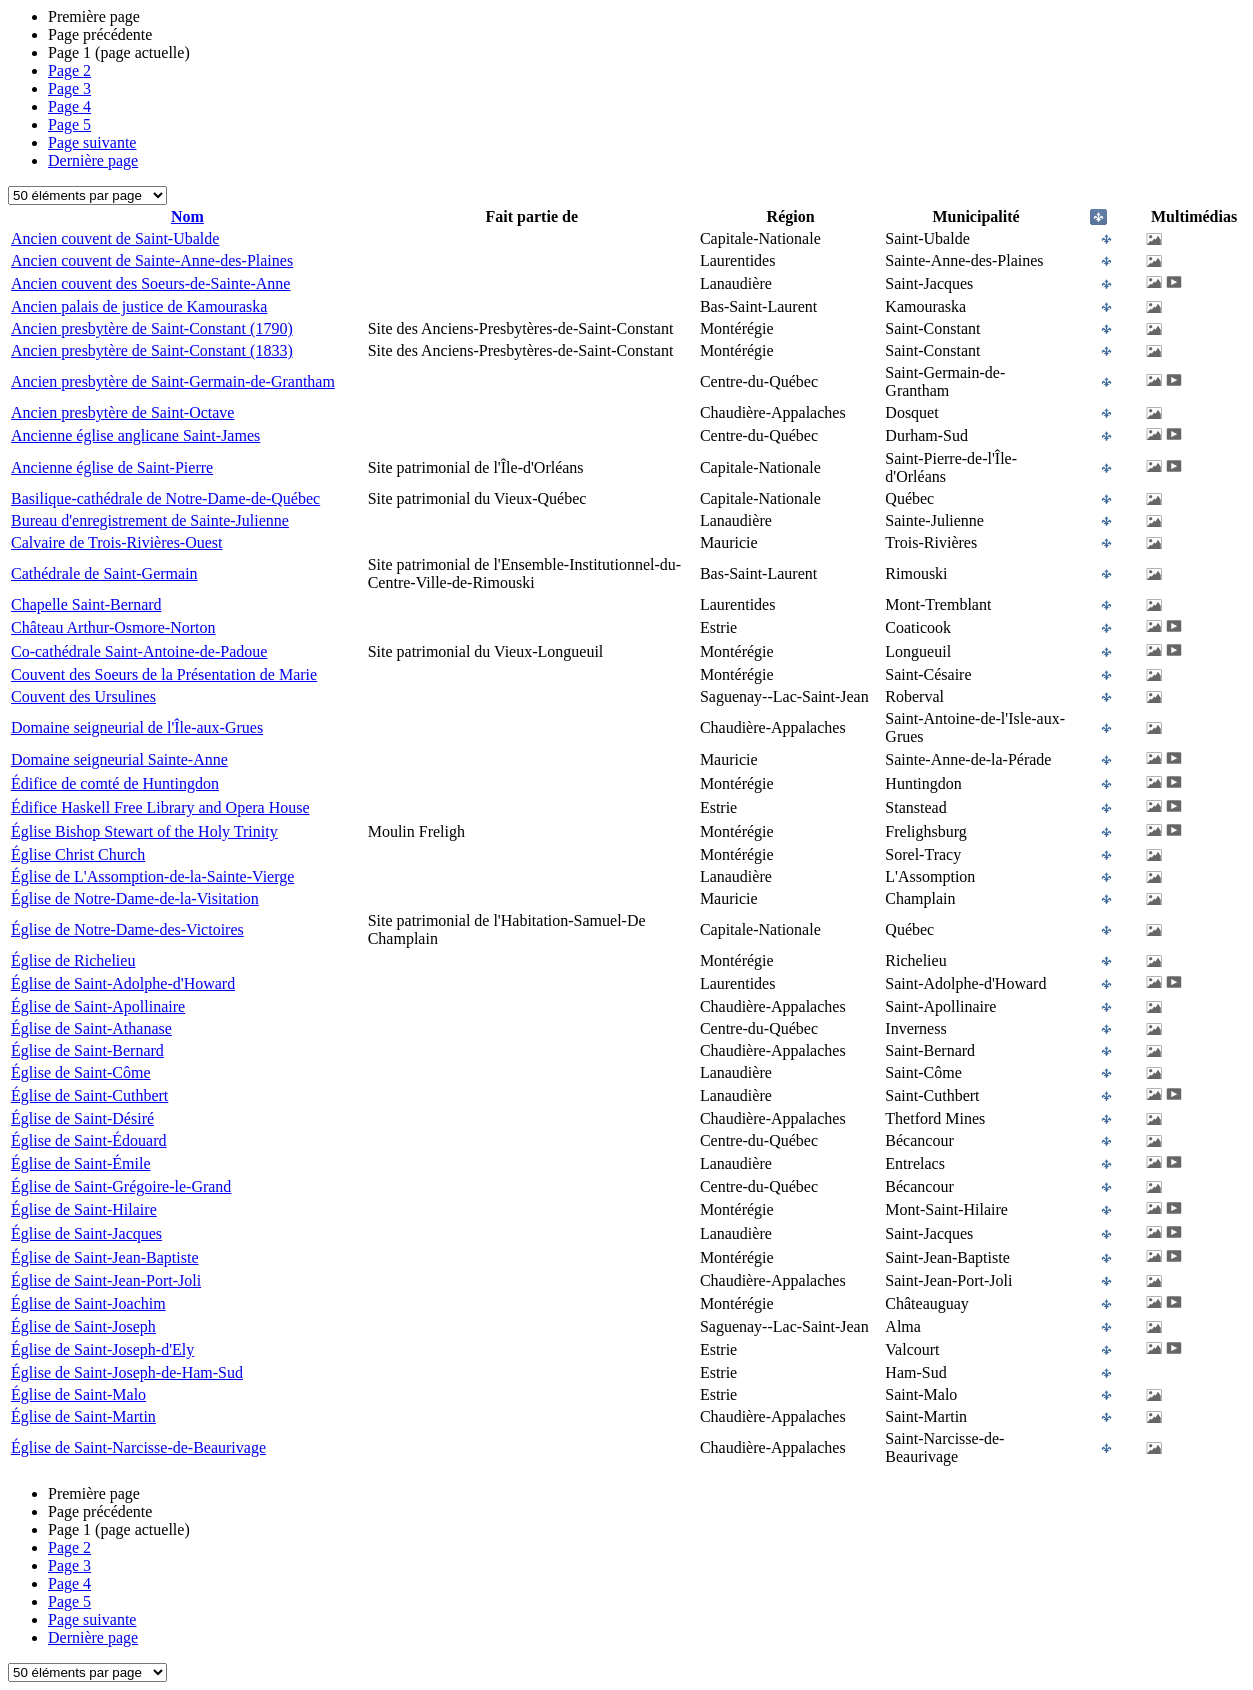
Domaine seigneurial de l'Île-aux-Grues (137, 727)
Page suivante (92, 142)
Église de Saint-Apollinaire (98, 1006)
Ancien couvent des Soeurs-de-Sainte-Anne (150, 283)
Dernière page (93, 160)
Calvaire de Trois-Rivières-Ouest (117, 542)
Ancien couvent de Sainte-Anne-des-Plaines (152, 260)
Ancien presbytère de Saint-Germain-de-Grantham (173, 381)
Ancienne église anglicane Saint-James (135, 435)
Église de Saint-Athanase (91, 1028)
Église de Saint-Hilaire (84, 1209)
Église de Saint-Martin (83, 1416)
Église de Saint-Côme (81, 1072)
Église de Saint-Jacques (86, 1233)
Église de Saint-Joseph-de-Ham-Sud (127, 1372)
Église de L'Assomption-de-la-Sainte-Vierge (152, 876)
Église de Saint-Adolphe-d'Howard (123, 983)
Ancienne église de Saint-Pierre (112, 467)
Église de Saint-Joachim (88, 1303)
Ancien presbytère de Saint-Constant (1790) (152, 328)
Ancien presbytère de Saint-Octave (122, 412)
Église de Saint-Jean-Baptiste (105, 1257)
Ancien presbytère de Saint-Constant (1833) (152, 350)
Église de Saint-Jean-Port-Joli (106, 1280)
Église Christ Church (78, 854)
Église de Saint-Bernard (87, 1050)
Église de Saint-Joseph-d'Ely (102, 1349)
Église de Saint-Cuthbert (89, 1095)
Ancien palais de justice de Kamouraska (139, 306)
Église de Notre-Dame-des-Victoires (127, 929)
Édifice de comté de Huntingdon (115, 783)
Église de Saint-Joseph (83, 1326)
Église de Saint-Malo (78, 1394)
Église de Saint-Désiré (82, 1118)
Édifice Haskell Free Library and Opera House (160, 807)
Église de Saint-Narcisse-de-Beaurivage (138, 1447)
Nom (187, 216)
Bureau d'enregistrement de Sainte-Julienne (150, 520)
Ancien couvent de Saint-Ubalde (115, 238)
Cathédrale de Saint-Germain (104, 573)
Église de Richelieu (73, 960)
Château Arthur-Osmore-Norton (113, 627)
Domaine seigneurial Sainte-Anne (119, 759)
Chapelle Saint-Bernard (86, 604)
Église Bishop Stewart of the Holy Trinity (144, 831)
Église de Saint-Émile (81, 1163)
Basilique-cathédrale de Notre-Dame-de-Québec (165, 498)
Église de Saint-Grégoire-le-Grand (121, 1186)
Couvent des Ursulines (83, 696)
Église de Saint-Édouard (89, 1140)
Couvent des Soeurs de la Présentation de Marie (164, 674)
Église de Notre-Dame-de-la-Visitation (135, 898)
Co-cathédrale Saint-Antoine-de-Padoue (139, 651)
